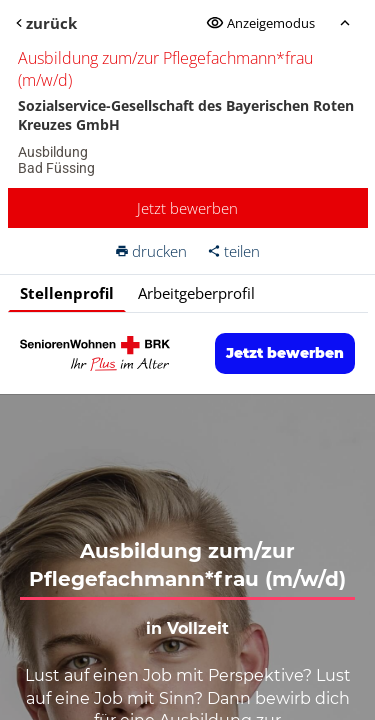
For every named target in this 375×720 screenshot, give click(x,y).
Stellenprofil (67, 293)
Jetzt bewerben (187, 208)
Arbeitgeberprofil (196, 293)
